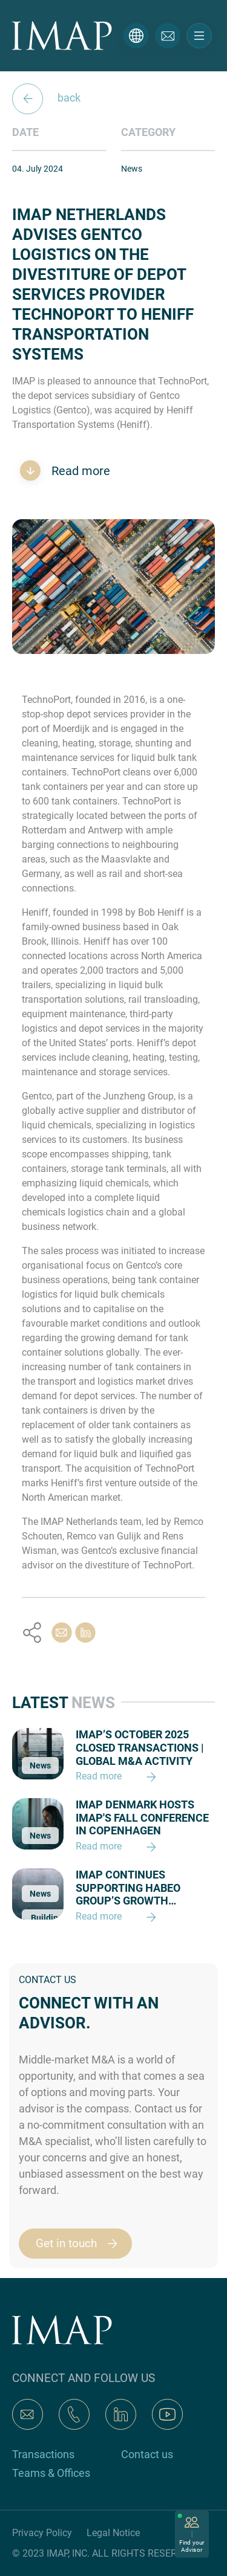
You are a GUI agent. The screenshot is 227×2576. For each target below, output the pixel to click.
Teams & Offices (51, 2473)
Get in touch (82, 2243)
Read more (79, 471)
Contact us (147, 2454)
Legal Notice (113, 2533)
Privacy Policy (42, 2533)
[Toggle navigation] (199, 35)
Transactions (43, 2454)
